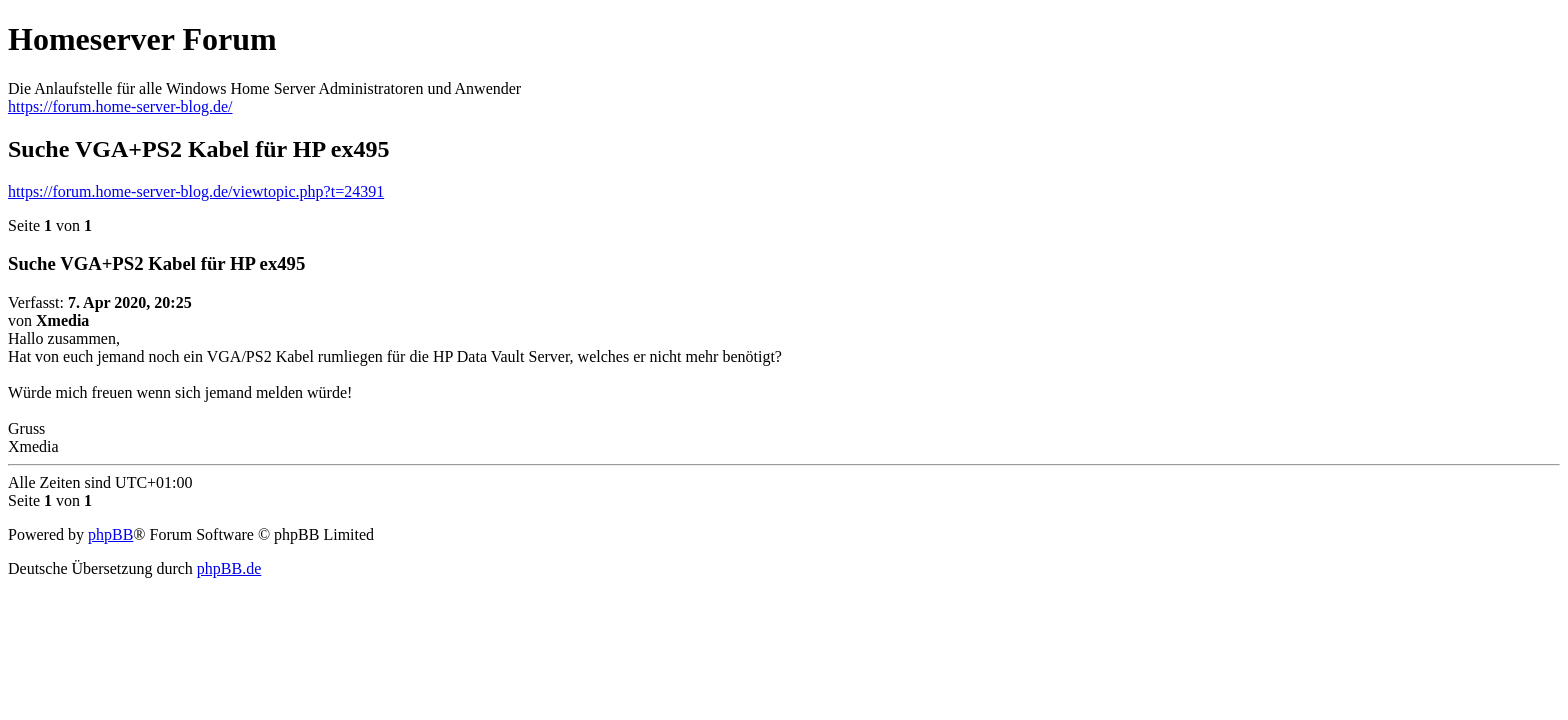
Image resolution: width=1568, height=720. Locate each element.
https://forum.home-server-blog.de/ (120, 106)
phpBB (110, 534)
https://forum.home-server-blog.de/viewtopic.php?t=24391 (196, 191)
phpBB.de (229, 568)
